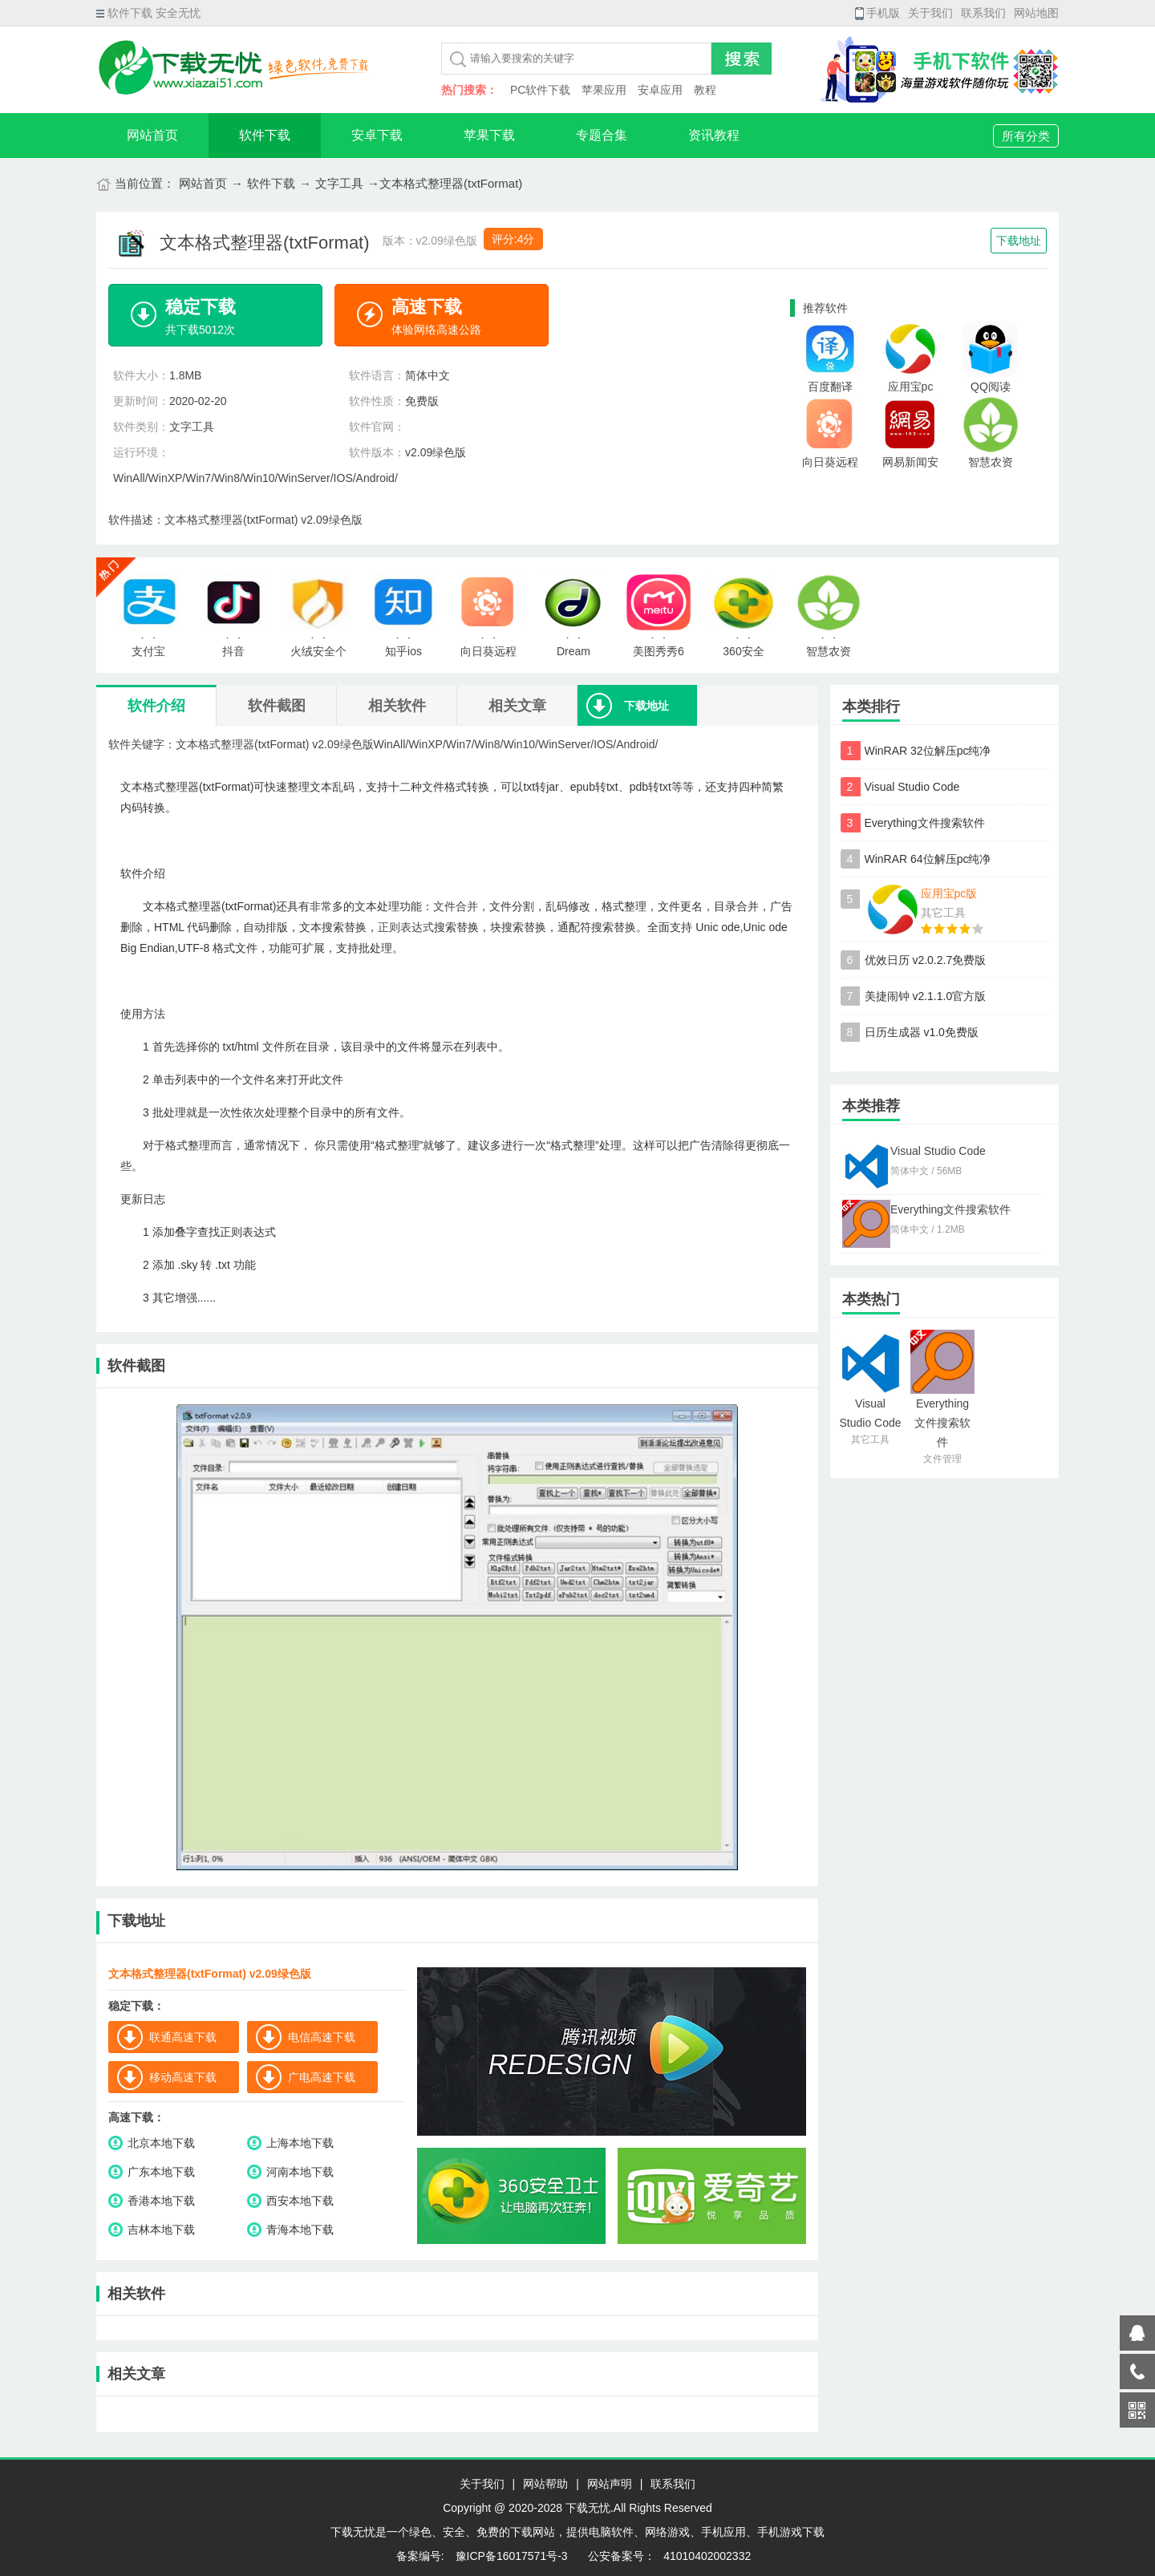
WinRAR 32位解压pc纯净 (928, 750)
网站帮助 (545, 2483)
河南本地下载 (300, 2171)
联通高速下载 (183, 2037)
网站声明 (609, 2483)
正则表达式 (406, 927)
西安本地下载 (300, 2200)
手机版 (877, 12)
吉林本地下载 (161, 2229)
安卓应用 (660, 89)
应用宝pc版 (949, 893)
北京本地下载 (161, 2143)
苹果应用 (604, 89)
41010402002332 (707, 2556)
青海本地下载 (300, 2229)
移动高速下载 (183, 2077)
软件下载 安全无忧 (148, 12)
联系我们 (983, 12)
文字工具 (339, 183)
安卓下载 (377, 135)
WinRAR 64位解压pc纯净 (928, 859)
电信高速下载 (321, 2037)
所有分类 (1026, 136)
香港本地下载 (161, 2200)
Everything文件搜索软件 (925, 822)
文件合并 (455, 906)
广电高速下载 (321, 2077)
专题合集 (601, 135)
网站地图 (1036, 12)
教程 (705, 89)
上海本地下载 (300, 2143)
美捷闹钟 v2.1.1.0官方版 (926, 996)
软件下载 (264, 135)
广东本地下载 (161, 2171)
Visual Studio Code (912, 786)
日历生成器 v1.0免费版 (922, 1032)
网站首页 (152, 135)
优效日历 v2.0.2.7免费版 (926, 960)
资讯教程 (714, 135)
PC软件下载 (540, 89)
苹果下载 (489, 135)
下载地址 (1018, 240)
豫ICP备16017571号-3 (510, 2556)
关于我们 (930, 12)
